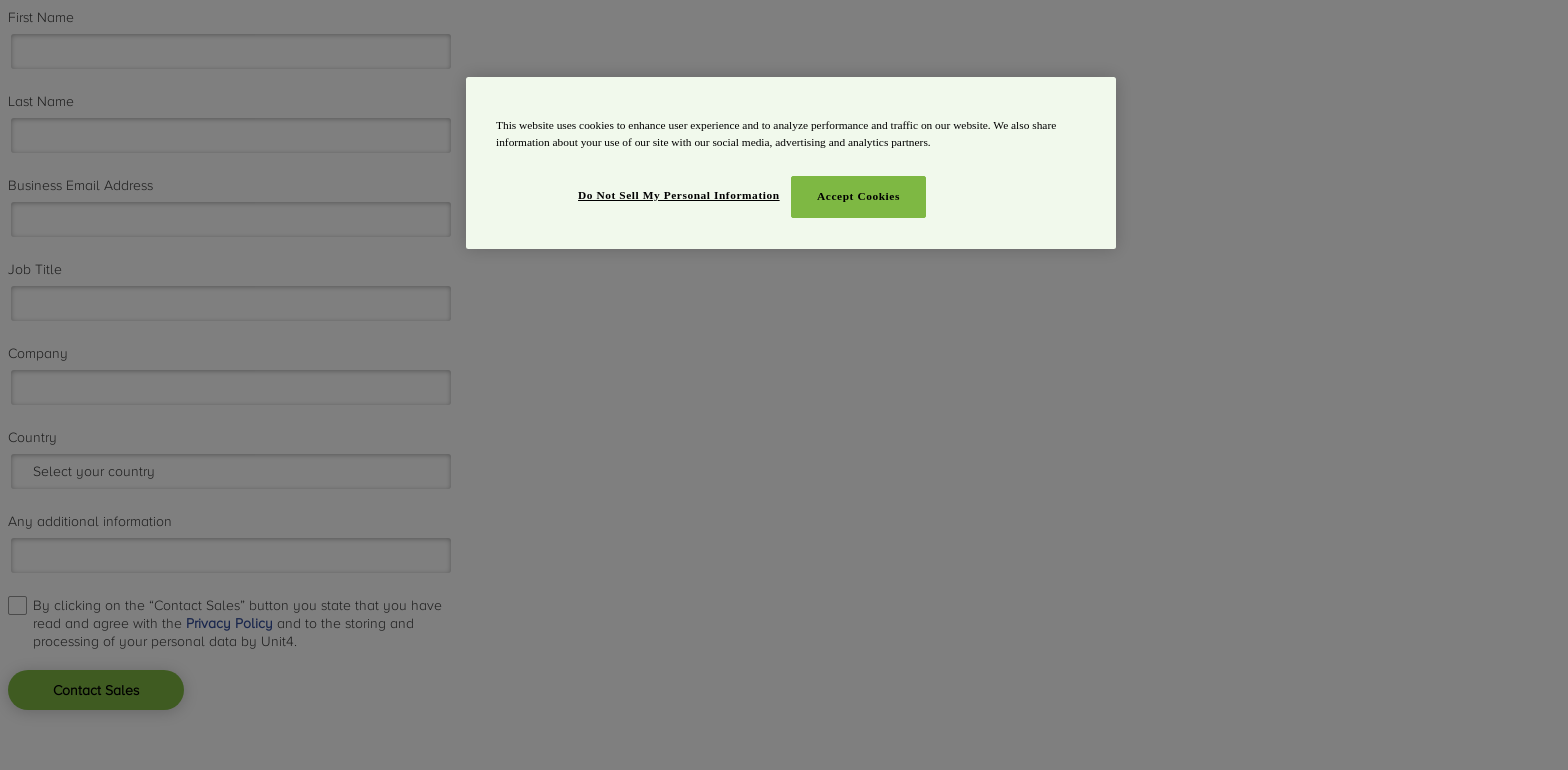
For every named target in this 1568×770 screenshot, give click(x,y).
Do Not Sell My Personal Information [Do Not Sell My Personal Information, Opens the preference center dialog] (679, 195)
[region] (791, 163)
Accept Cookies (858, 196)
